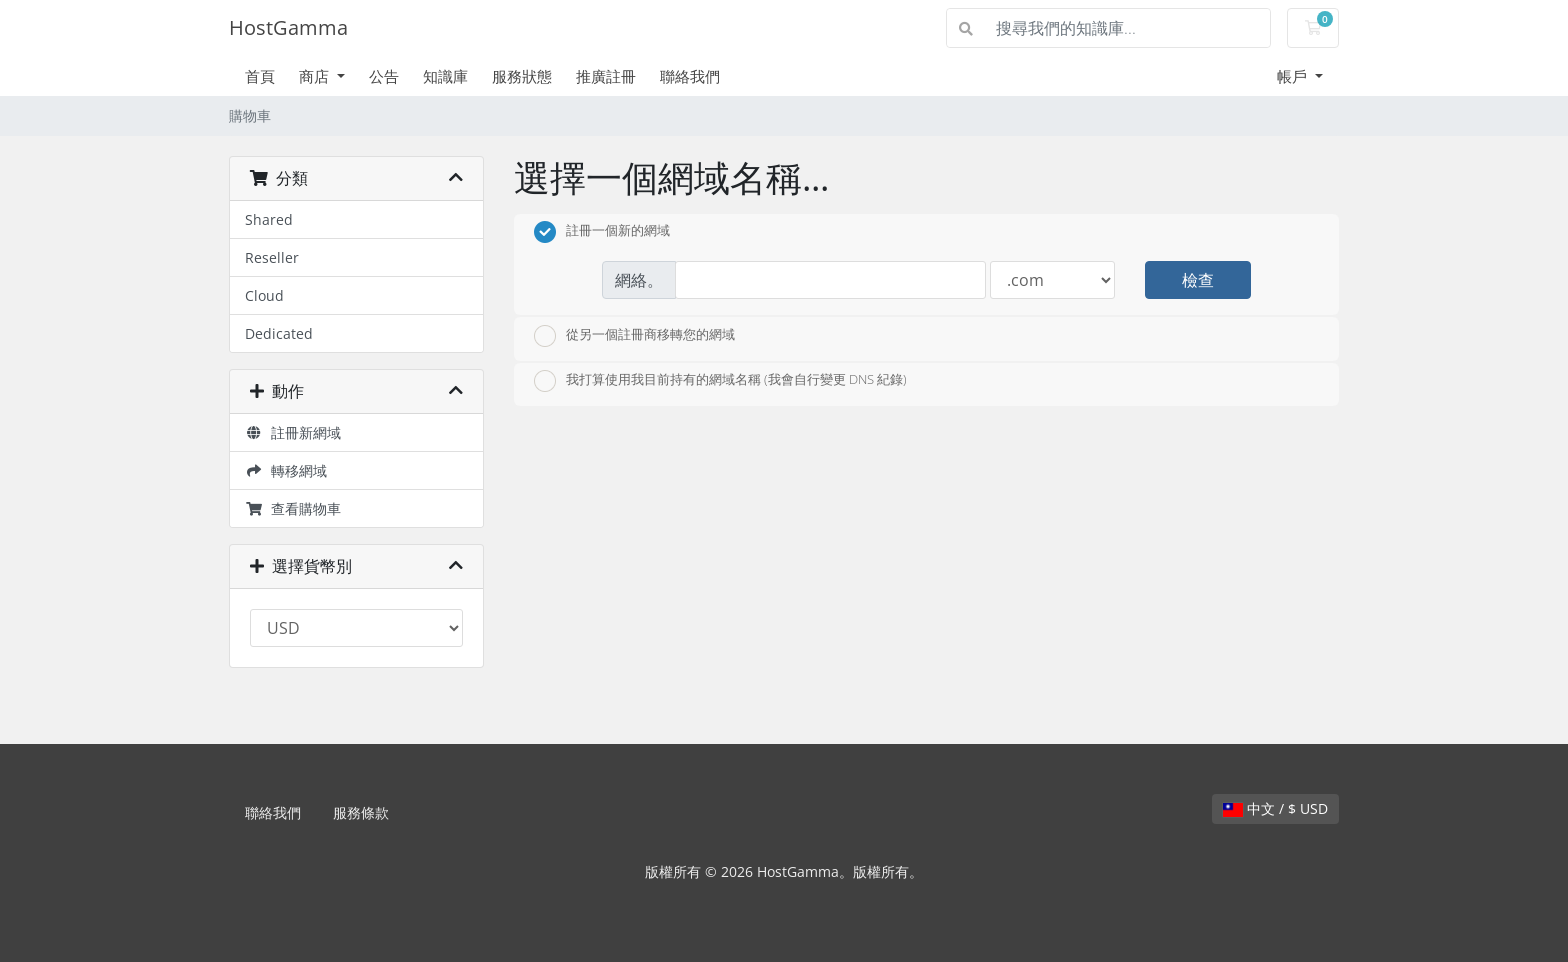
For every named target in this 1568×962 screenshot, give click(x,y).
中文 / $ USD (1275, 808)
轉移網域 (286, 470)
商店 (316, 76)
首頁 (260, 76)
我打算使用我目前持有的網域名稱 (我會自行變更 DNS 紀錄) (720, 381)
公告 (384, 76)
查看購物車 (293, 508)
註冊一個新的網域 (602, 232)
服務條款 (361, 812)
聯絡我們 (690, 76)
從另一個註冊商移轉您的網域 (634, 336)
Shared (269, 219)
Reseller (272, 257)
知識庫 (445, 76)
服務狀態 (522, 76)
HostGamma (288, 27)
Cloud (264, 295)
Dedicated (279, 333)
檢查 (1198, 280)
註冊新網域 (293, 432)
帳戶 (1294, 76)
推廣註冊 (606, 76)
